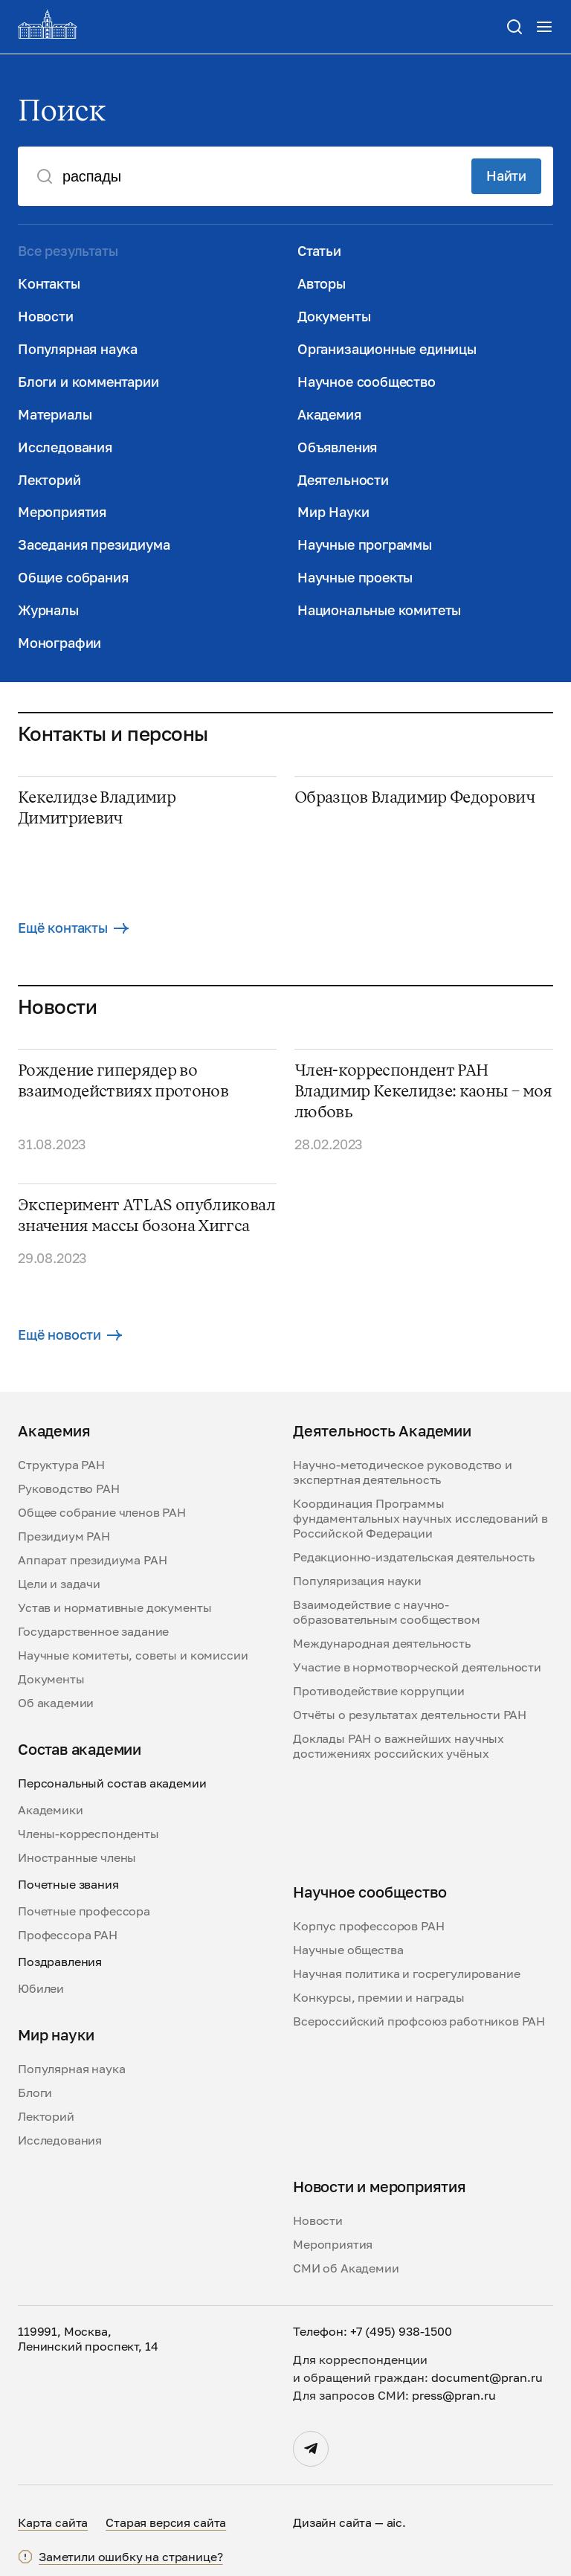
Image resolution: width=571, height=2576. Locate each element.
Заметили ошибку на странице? (131, 2556)
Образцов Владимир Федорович (414, 798)
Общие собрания (73, 577)
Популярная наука (78, 349)
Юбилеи (41, 1988)
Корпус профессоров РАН (368, 1925)
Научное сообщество (366, 381)
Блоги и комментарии (88, 381)
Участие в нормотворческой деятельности (417, 1667)
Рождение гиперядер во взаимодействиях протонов (123, 1081)
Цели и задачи (59, 1583)
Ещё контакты (73, 927)
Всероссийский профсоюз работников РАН (419, 2021)
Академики (50, 1809)
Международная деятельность (382, 1643)
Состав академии (79, 1749)
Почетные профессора (84, 1911)
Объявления (337, 447)
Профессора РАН (67, 1934)
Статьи (319, 250)
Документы (333, 316)
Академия (329, 414)
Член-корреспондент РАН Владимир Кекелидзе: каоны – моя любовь (423, 1092)
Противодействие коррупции (379, 1690)
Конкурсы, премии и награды (379, 1997)
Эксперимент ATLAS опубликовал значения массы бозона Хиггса (146, 1216)
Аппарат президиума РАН (92, 1559)
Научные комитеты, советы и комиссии (133, 1655)
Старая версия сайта (166, 2522)
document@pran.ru (487, 2377)
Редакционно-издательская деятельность (414, 1556)
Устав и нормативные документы (114, 1607)
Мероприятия (62, 512)
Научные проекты (355, 577)
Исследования (65, 447)
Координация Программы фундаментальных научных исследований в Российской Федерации (420, 1518)
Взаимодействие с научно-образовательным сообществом (386, 1612)
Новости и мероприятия (379, 2186)
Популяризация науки (357, 1580)
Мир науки (56, 2034)
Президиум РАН (64, 1536)
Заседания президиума (94, 544)
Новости (46, 316)
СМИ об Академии (346, 2268)
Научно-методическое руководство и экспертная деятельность (402, 1472)
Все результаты (67, 250)
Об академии (56, 1702)
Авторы (321, 283)
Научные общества (348, 1949)
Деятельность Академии (382, 1430)
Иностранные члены (77, 1857)
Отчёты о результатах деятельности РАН (409, 1714)
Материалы (54, 414)
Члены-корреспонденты (88, 1833)
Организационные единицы (387, 349)
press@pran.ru (454, 2395)
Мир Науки (333, 512)
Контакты (49, 283)
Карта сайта (53, 2522)
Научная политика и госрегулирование (406, 1973)
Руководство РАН (69, 1488)
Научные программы (364, 544)
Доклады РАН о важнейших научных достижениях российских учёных (398, 1746)
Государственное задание (93, 1631)
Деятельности (343, 480)
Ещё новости (70, 1334)
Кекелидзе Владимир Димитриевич (96, 808)
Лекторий (49, 480)
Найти (506, 175)
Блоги (35, 2092)
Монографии (59, 643)
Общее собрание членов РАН (102, 1512)
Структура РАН (61, 1464)
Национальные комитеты (379, 610)
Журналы (48, 610)
